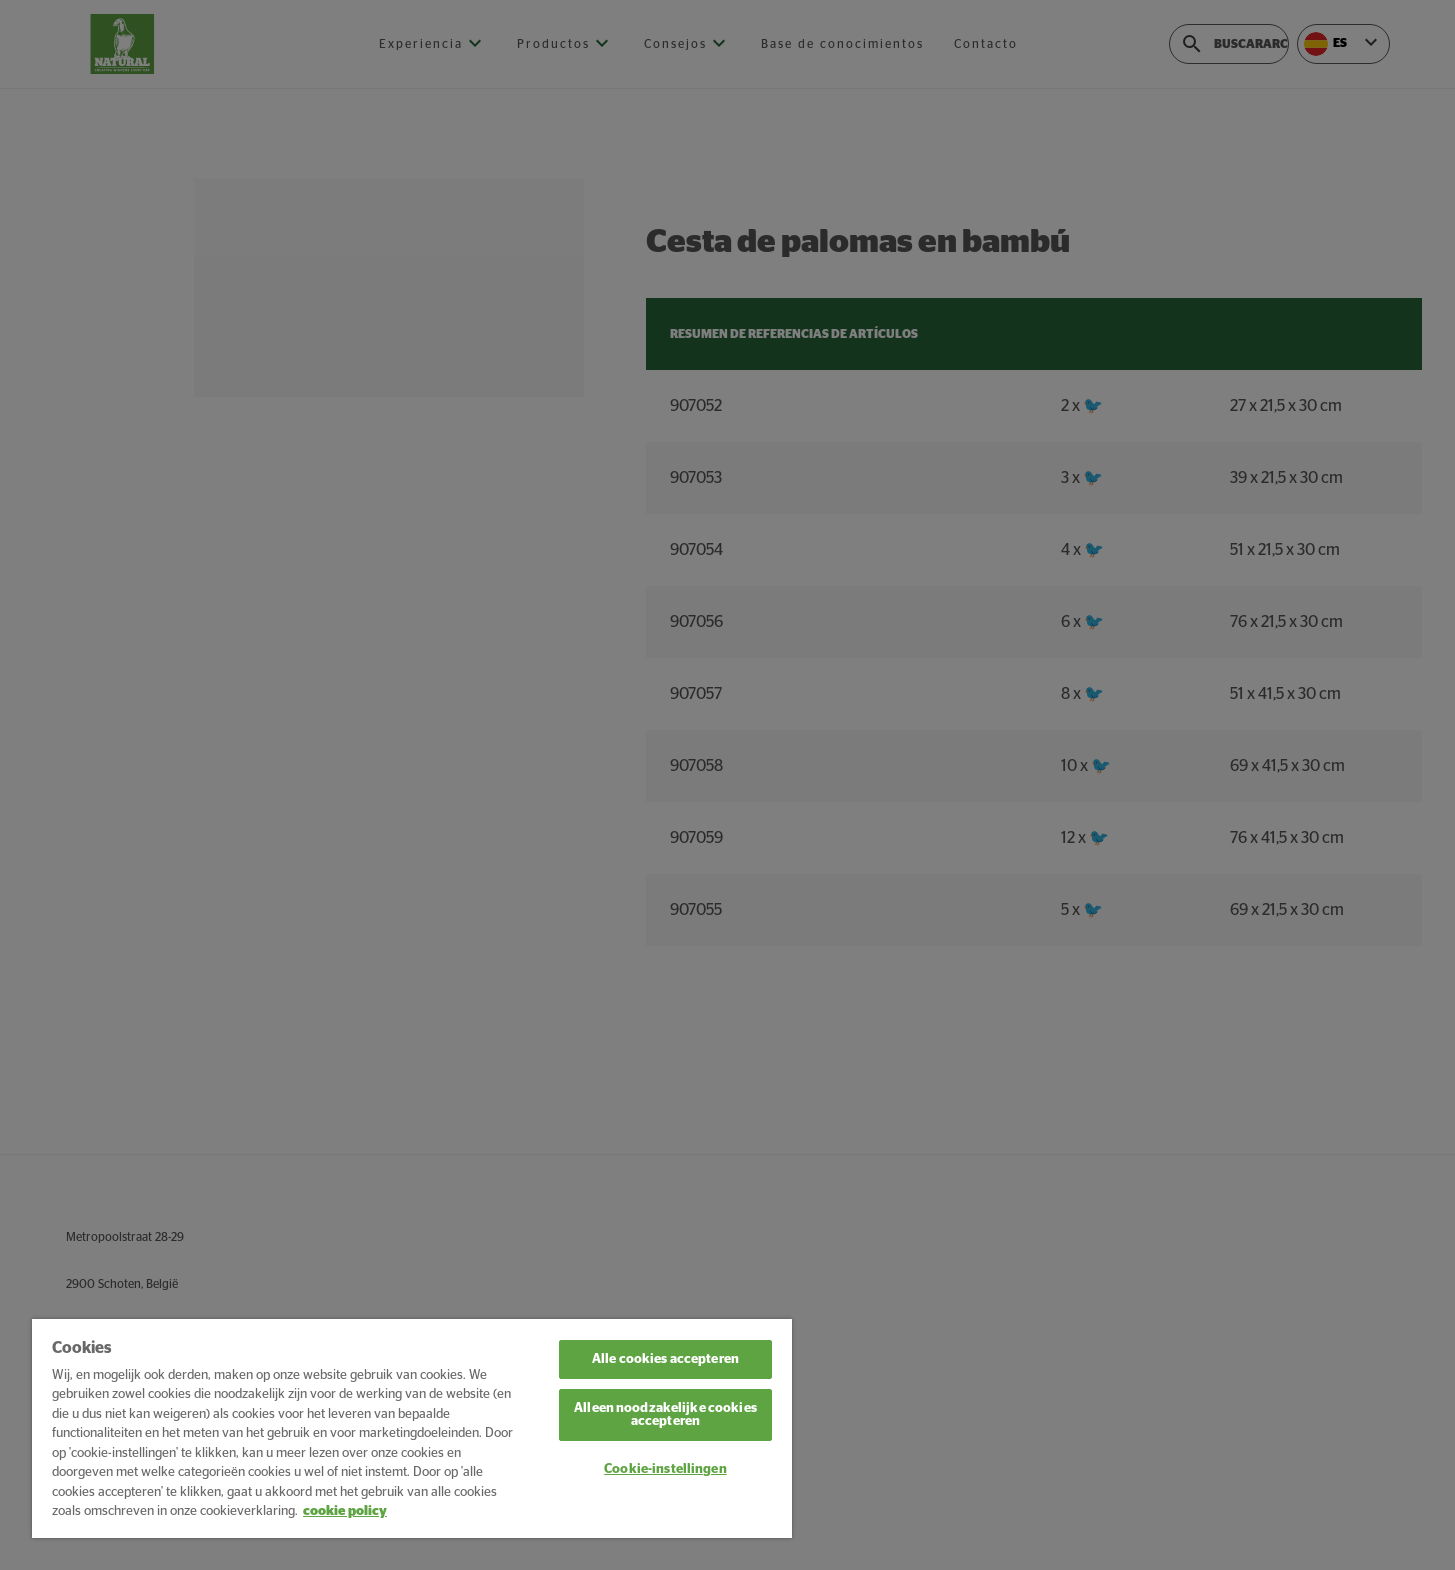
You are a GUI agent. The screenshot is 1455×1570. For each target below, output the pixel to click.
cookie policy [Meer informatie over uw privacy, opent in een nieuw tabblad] (345, 1511)
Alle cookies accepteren (665, 1359)
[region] (412, 1428)
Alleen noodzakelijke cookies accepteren (665, 1415)
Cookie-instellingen (665, 1469)
